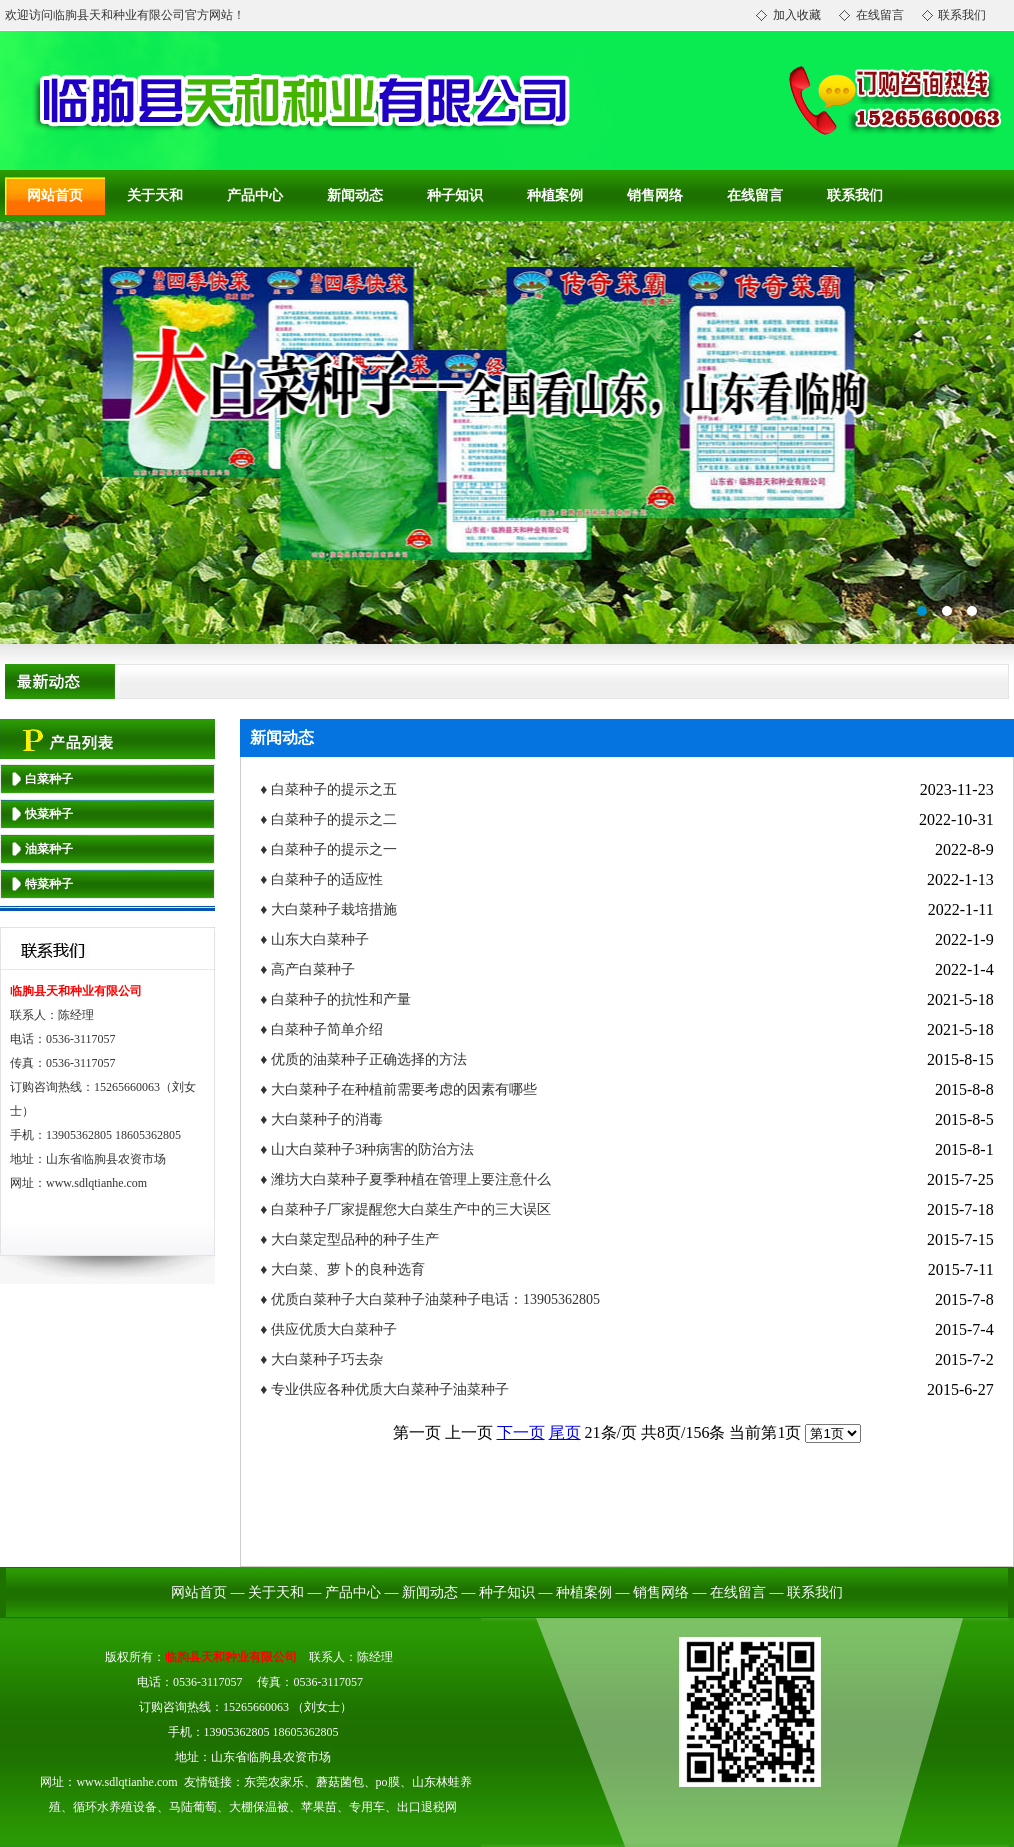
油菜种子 (49, 849)
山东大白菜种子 (320, 939)
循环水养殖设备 (115, 1807)
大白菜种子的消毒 (327, 1119)
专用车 (367, 1807)
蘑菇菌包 (340, 1782)
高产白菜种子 (313, 969)
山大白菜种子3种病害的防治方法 (372, 1149)
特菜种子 (49, 884)
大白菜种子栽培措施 (334, 909)
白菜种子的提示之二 (334, 819)
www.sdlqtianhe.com (96, 1183)
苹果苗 (319, 1807)
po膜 (388, 1782)
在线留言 (755, 195)
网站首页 (55, 195)
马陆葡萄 (193, 1807)
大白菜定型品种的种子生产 (355, 1239)
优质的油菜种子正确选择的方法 (369, 1059)
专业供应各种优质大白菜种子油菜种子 (390, 1389)
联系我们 (855, 195)
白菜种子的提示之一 (334, 849)
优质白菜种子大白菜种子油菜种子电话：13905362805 (435, 1299)
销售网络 (655, 195)
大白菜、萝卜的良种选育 (348, 1269)
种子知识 (455, 195)
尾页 (565, 1432)
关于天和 (155, 195)
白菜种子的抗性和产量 (341, 999)
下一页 (521, 1432)
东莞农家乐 (274, 1782)
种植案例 (555, 195)
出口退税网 (427, 1807)
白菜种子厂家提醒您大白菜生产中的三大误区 (411, 1209)
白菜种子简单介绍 (327, 1029)
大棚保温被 (259, 1807)
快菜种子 (49, 814)
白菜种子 (49, 779)
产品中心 (255, 195)
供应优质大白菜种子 (334, 1329)
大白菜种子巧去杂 (327, 1359)
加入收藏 (797, 15)
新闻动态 (355, 195)
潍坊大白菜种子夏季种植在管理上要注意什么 (411, 1179)
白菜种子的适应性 (327, 879)
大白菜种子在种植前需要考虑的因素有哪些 (404, 1089)
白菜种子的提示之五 (334, 789)
